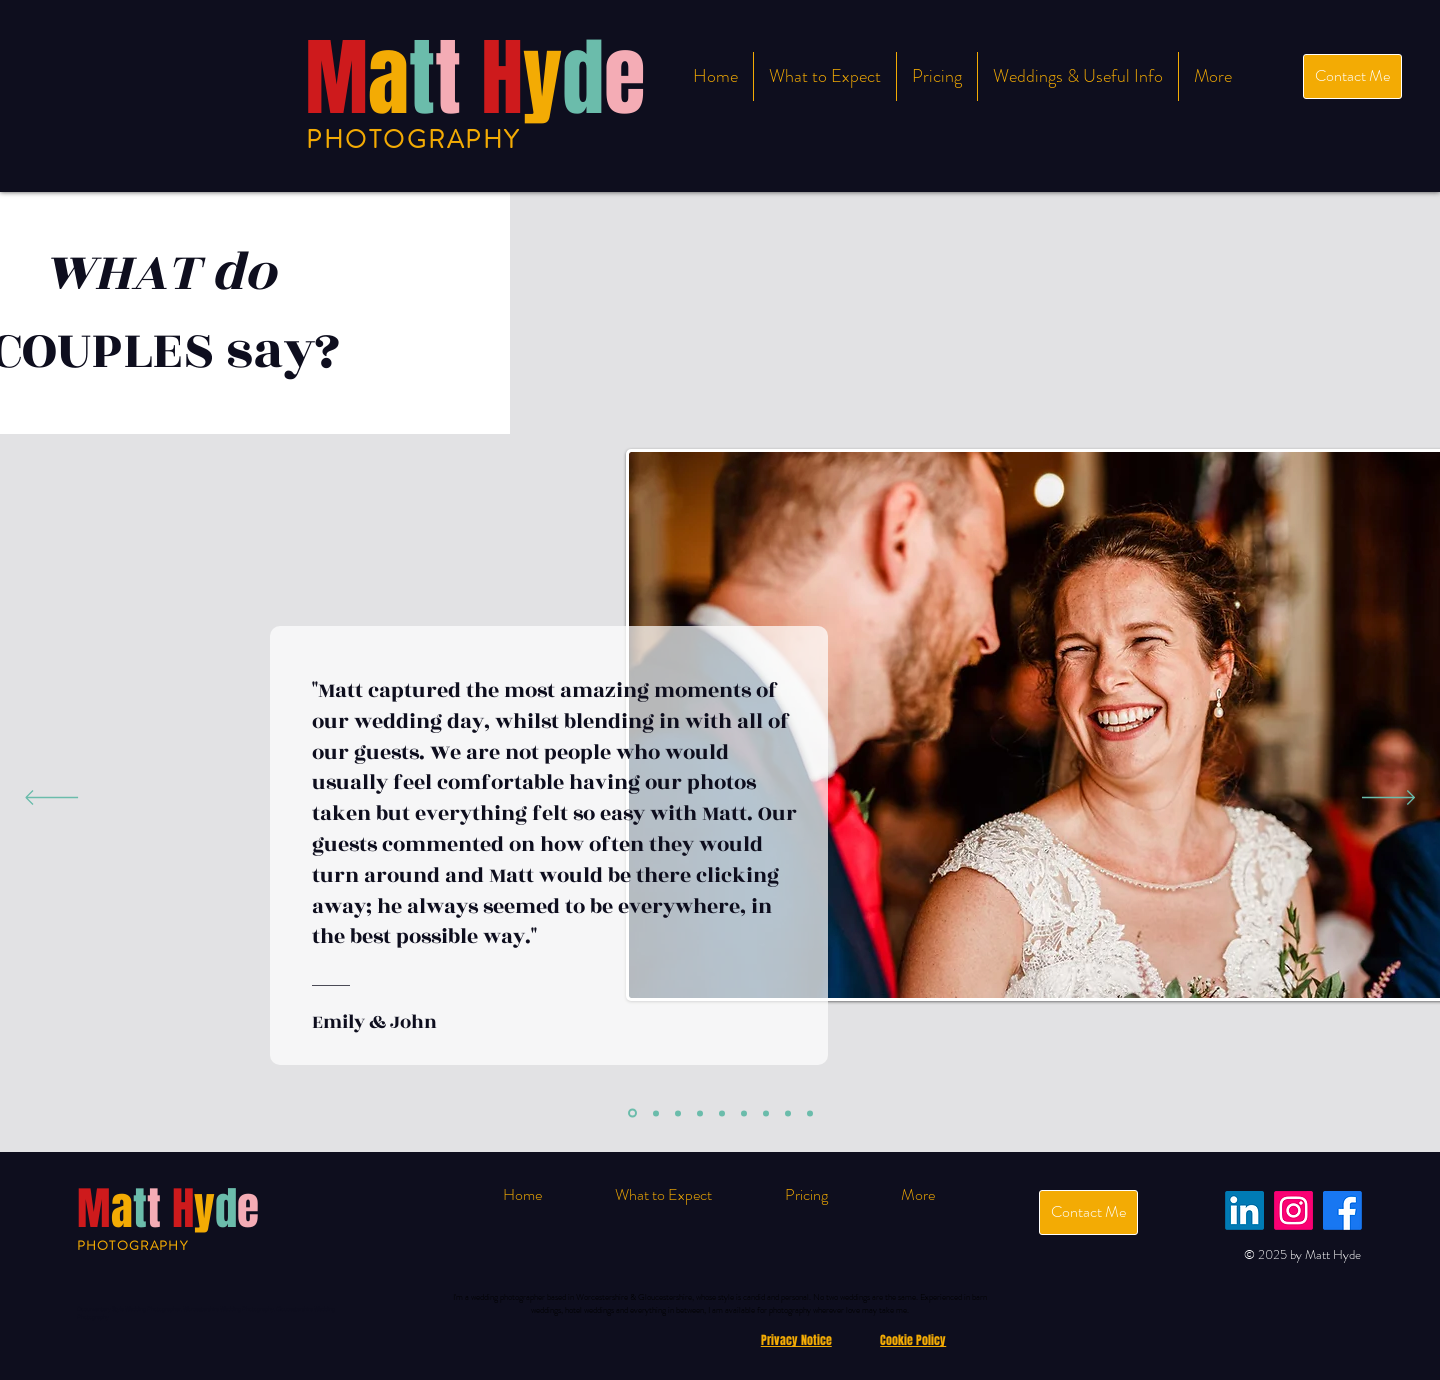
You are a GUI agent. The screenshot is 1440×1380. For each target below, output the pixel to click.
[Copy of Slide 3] (722, 1113)
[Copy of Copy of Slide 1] (766, 1113)
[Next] (1388, 799)
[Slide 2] (656, 1113)
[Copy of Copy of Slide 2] (744, 1113)
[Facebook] (1342, 1210)
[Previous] (51, 799)
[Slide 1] (632, 1113)
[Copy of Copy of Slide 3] (788, 1113)
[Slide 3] (678, 1113)
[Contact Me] (1352, 76)
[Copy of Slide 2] (700, 1113)
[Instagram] (1293, 1210)
